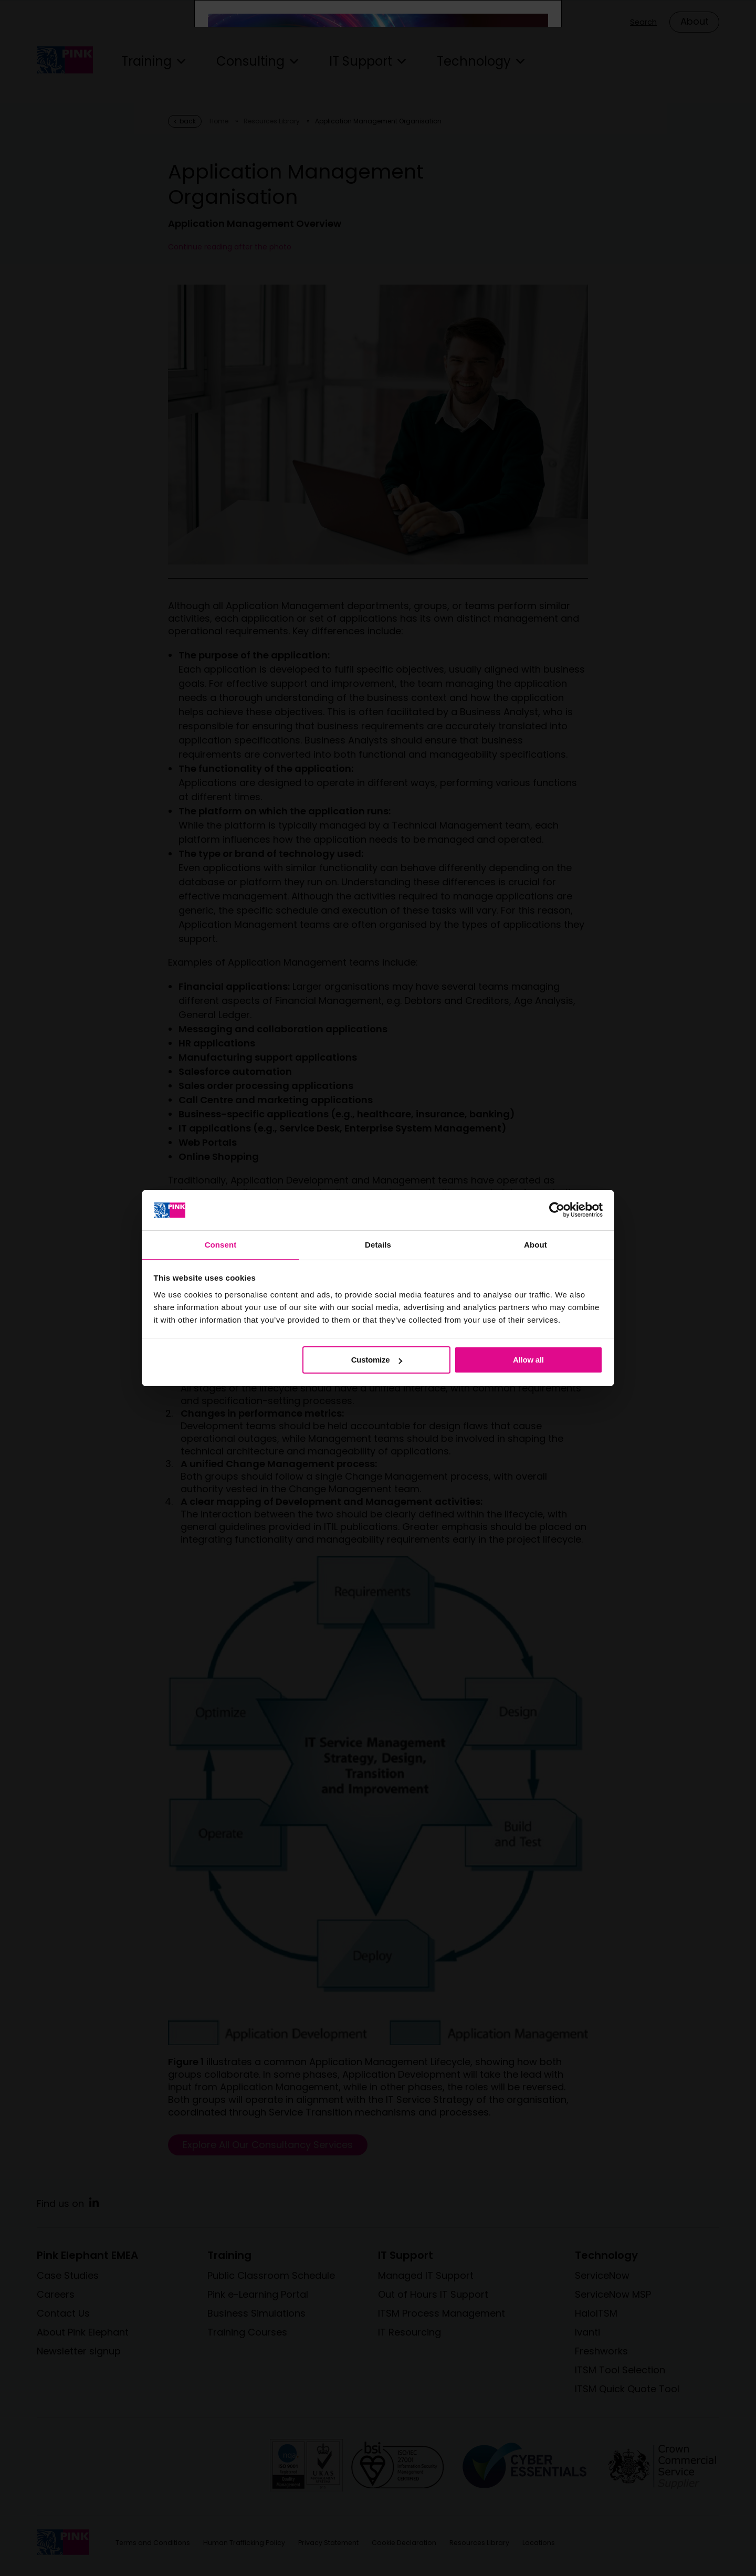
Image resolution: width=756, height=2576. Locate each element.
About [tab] (535, 1244)
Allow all (528, 1360)
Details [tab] (378, 1244)
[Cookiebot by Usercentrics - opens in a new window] (557, 1209)
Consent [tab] (221, 1244)
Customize (377, 1360)
